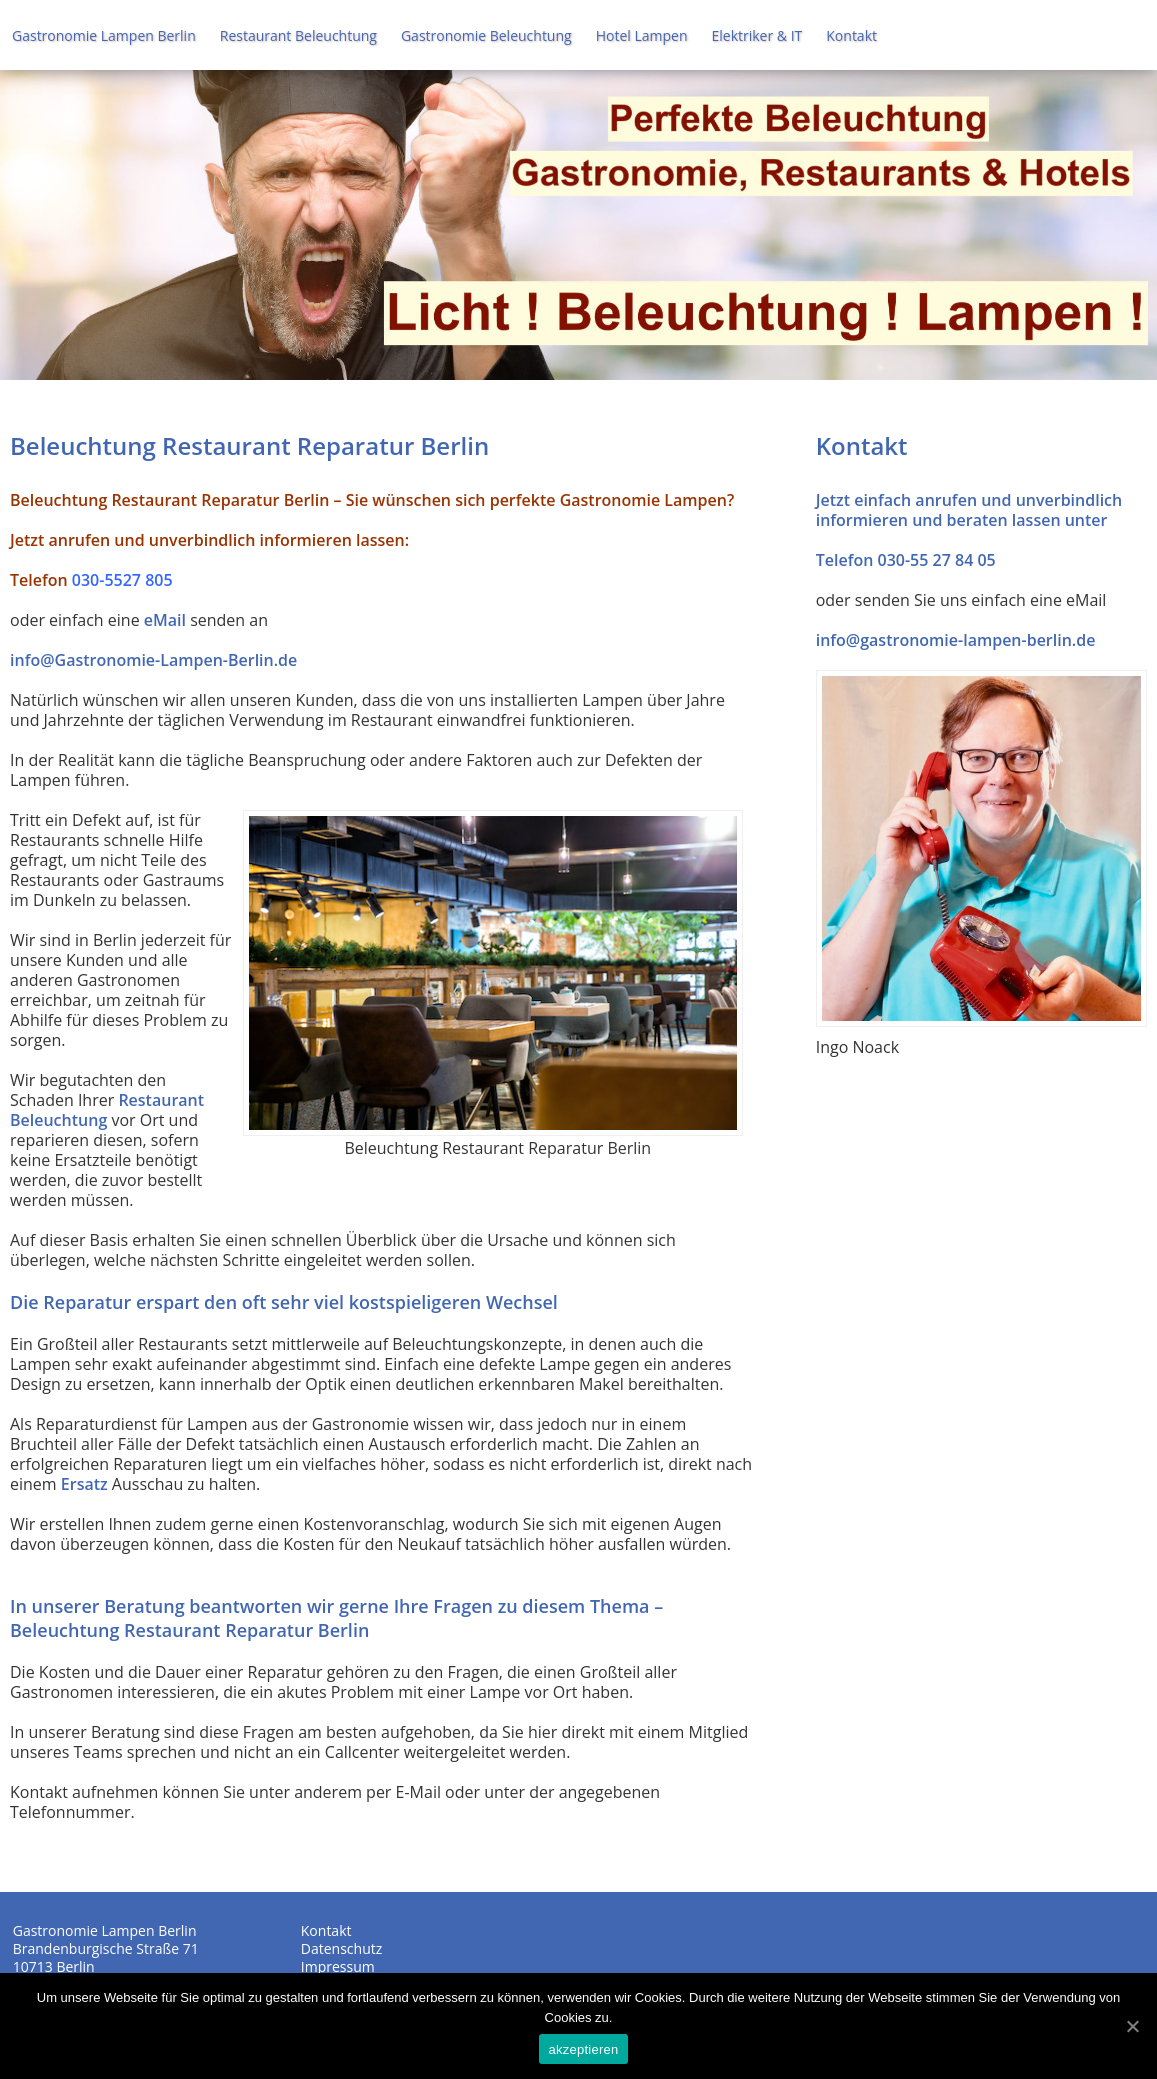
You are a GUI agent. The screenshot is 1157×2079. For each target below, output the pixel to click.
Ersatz (84, 1484)
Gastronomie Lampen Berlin (104, 35)
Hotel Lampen (642, 35)
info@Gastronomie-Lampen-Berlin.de (153, 660)
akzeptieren (584, 2049)
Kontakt (851, 35)
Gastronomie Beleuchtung (486, 35)
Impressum (338, 1966)
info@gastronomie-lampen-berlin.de (956, 640)
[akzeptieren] (1132, 2026)
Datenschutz (341, 1948)
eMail (165, 620)
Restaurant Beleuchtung (298, 35)
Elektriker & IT (756, 35)
